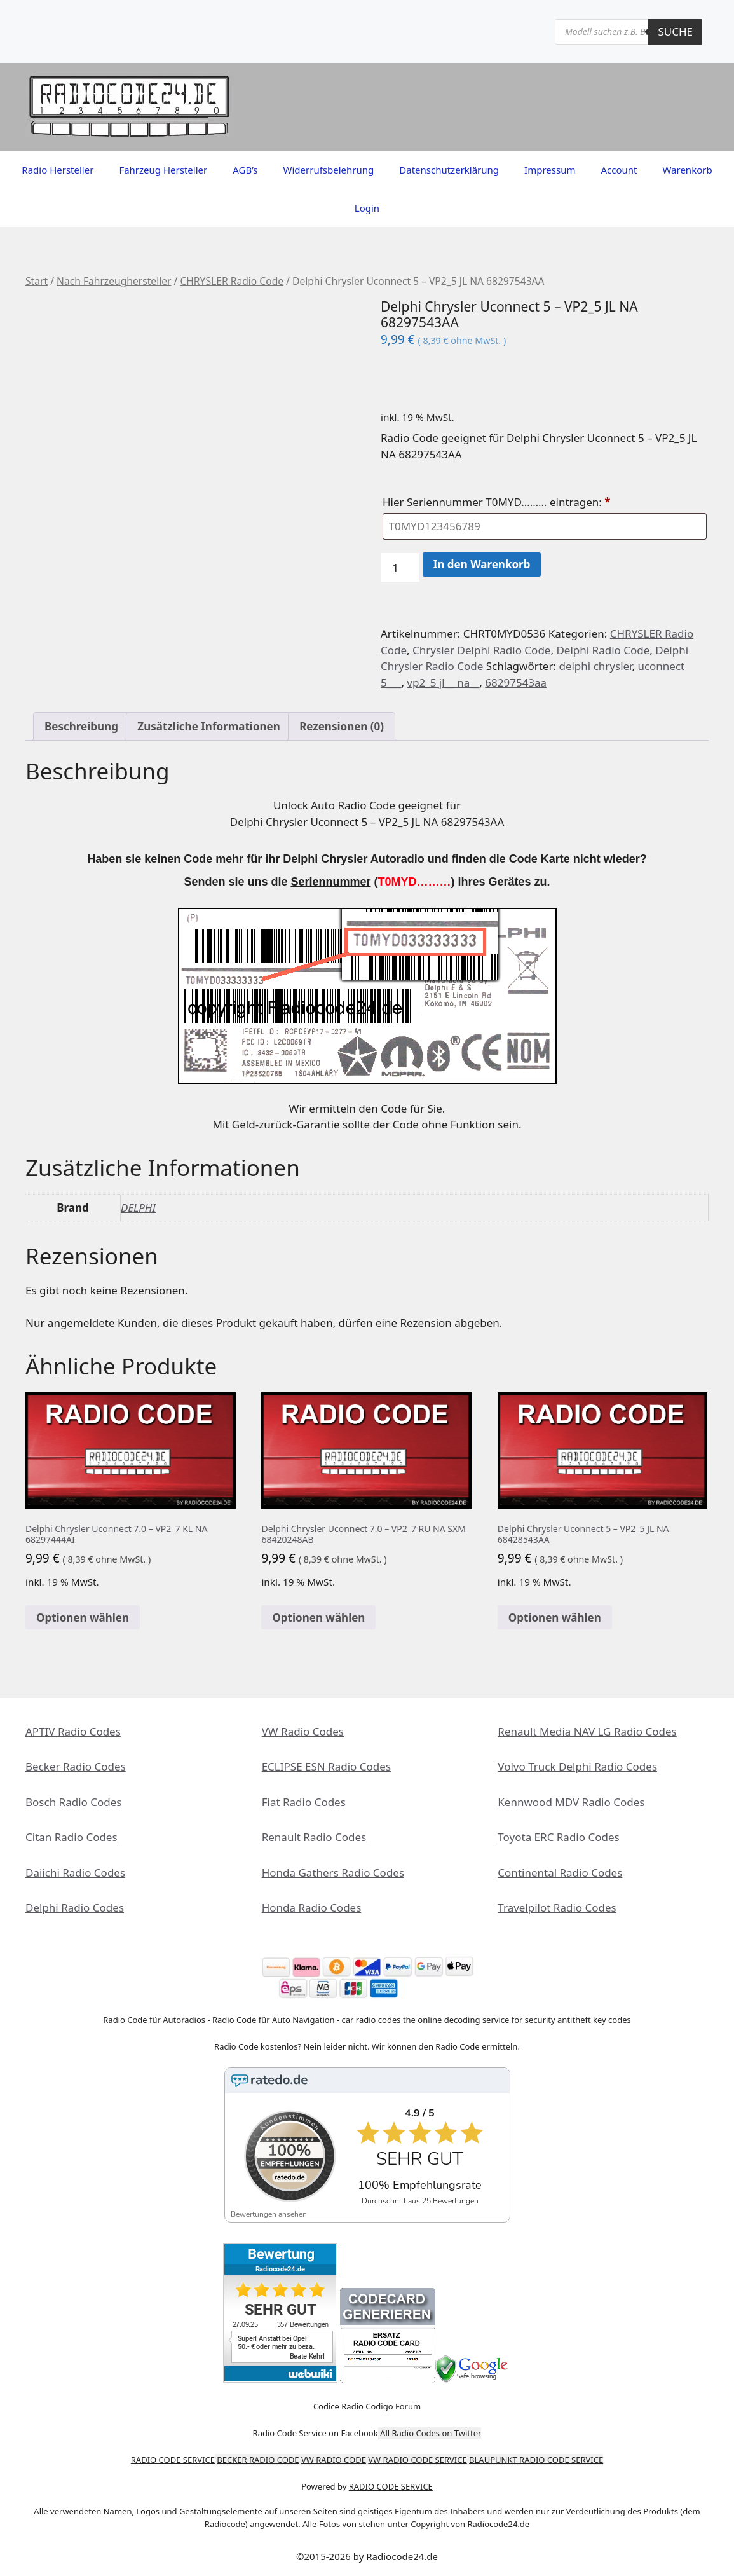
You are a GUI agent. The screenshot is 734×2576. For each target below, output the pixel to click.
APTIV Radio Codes (73, 1731)
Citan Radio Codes (71, 1837)
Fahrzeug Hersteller (163, 169)
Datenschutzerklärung (449, 169)
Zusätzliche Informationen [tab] (208, 726)
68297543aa (516, 682)
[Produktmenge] (400, 567)
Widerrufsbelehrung (328, 169)
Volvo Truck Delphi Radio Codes (577, 1766)
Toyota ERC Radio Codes (558, 1837)
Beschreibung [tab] (81, 726)
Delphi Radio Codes (74, 1907)
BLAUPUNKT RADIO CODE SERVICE (536, 2459)
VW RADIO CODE (333, 2459)
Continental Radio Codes (560, 1872)
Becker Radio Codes (75, 1766)
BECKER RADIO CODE (258, 2459)
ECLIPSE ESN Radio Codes (326, 1766)
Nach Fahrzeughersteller (114, 281)
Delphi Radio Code (602, 650)
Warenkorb (687, 169)
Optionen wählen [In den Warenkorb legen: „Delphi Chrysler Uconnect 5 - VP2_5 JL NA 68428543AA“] (554, 1617)
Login (367, 208)
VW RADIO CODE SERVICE (417, 2459)
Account (619, 169)
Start (36, 281)
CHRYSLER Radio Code (231, 281)
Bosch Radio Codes (73, 1802)
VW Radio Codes (303, 1731)
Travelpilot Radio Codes (557, 1907)
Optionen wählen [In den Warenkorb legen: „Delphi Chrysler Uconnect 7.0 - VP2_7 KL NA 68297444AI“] (82, 1617)
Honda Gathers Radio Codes (333, 1872)
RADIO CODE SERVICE (173, 2459)
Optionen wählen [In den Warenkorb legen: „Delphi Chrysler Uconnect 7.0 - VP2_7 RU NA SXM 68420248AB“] (318, 1617)
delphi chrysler (595, 666)
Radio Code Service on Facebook (315, 2433)
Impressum (549, 169)
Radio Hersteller (57, 169)
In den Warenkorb (482, 564)
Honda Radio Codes (312, 1907)
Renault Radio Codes (314, 1837)
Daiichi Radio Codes (75, 1872)
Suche (675, 31)
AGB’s (245, 169)
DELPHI (138, 1207)
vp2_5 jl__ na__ (443, 682)
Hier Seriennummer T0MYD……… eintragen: (498, 502)
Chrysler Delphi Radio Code (481, 650)
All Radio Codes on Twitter (430, 2433)
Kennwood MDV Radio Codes (571, 1802)
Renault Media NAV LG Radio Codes (587, 1731)
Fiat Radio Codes (304, 1802)
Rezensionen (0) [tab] (341, 726)
